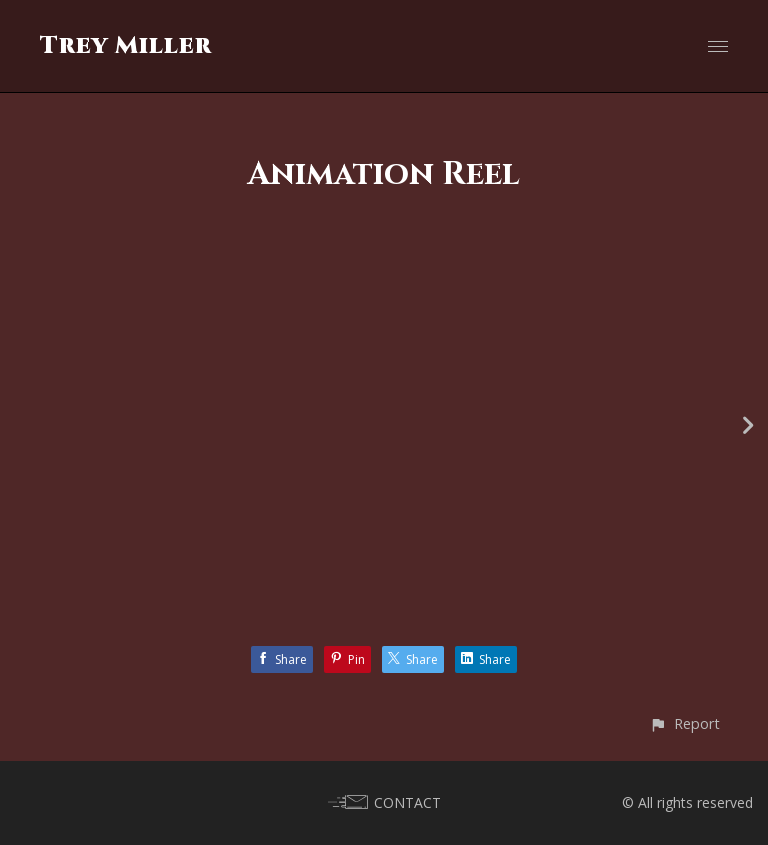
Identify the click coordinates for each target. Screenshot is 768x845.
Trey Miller (126, 46)
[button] (684, 723)
